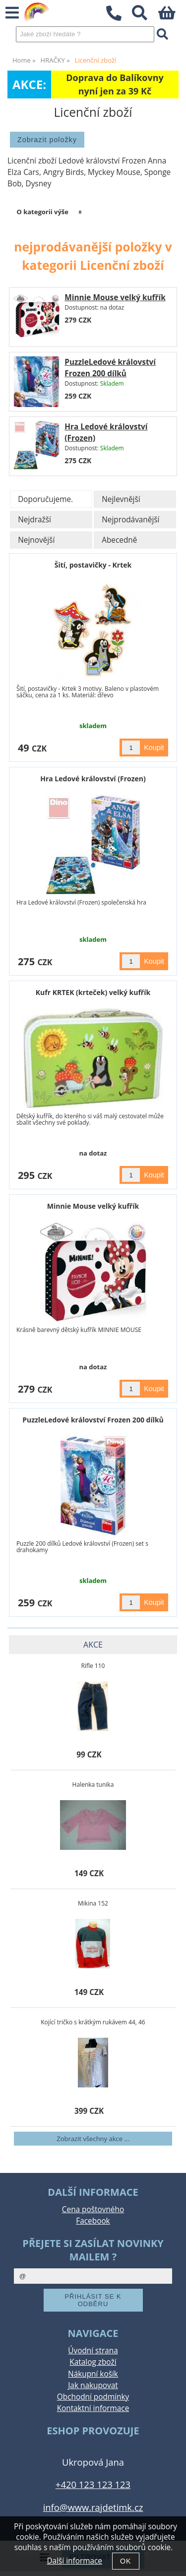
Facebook (93, 2221)
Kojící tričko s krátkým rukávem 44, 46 (93, 2022)
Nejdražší (34, 519)
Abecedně (119, 540)
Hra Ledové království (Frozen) (93, 778)
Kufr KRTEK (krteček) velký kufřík (93, 992)
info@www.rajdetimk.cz (93, 2507)
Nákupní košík (93, 2374)
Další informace (74, 2561)
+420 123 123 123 (93, 2484)
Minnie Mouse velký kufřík (114, 297)
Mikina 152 (93, 1903)
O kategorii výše (42, 211)
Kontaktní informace (93, 2408)
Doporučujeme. (45, 499)
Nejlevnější (121, 499)
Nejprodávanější (130, 519)
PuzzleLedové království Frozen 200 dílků (93, 1419)
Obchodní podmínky (93, 2397)
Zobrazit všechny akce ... (93, 2138)
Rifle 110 (93, 1666)
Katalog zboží (92, 2362)
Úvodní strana (93, 2350)
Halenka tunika (93, 1784)
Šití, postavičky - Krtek (93, 565)
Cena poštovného (93, 2209)
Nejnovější (36, 540)
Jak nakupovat (93, 2385)
